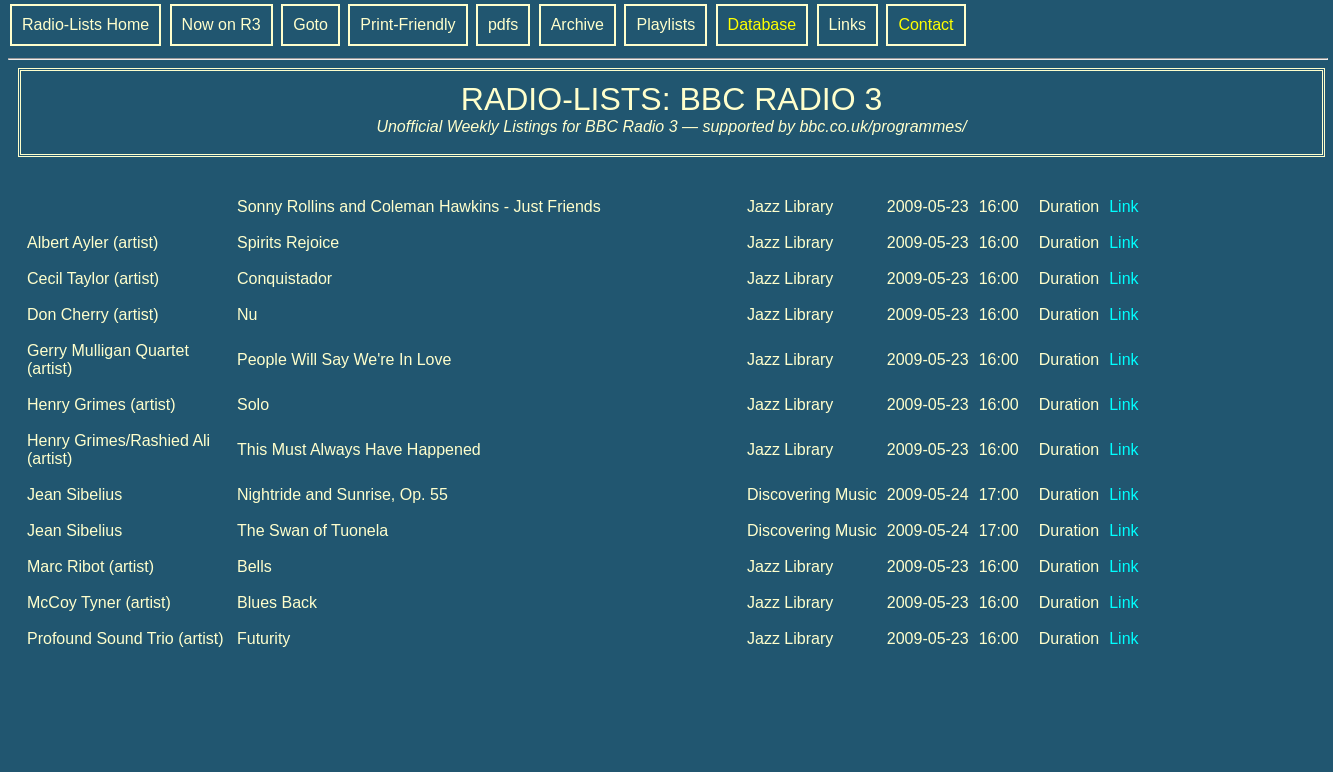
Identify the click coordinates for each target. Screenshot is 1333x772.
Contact (925, 24)
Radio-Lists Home (85, 24)
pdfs (503, 24)
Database (762, 24)
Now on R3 (221, 24)
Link (1123, 206)
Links (847, 24)
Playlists (665, 24)
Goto (310, 24)
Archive (577, 24)
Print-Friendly (407, 24)
